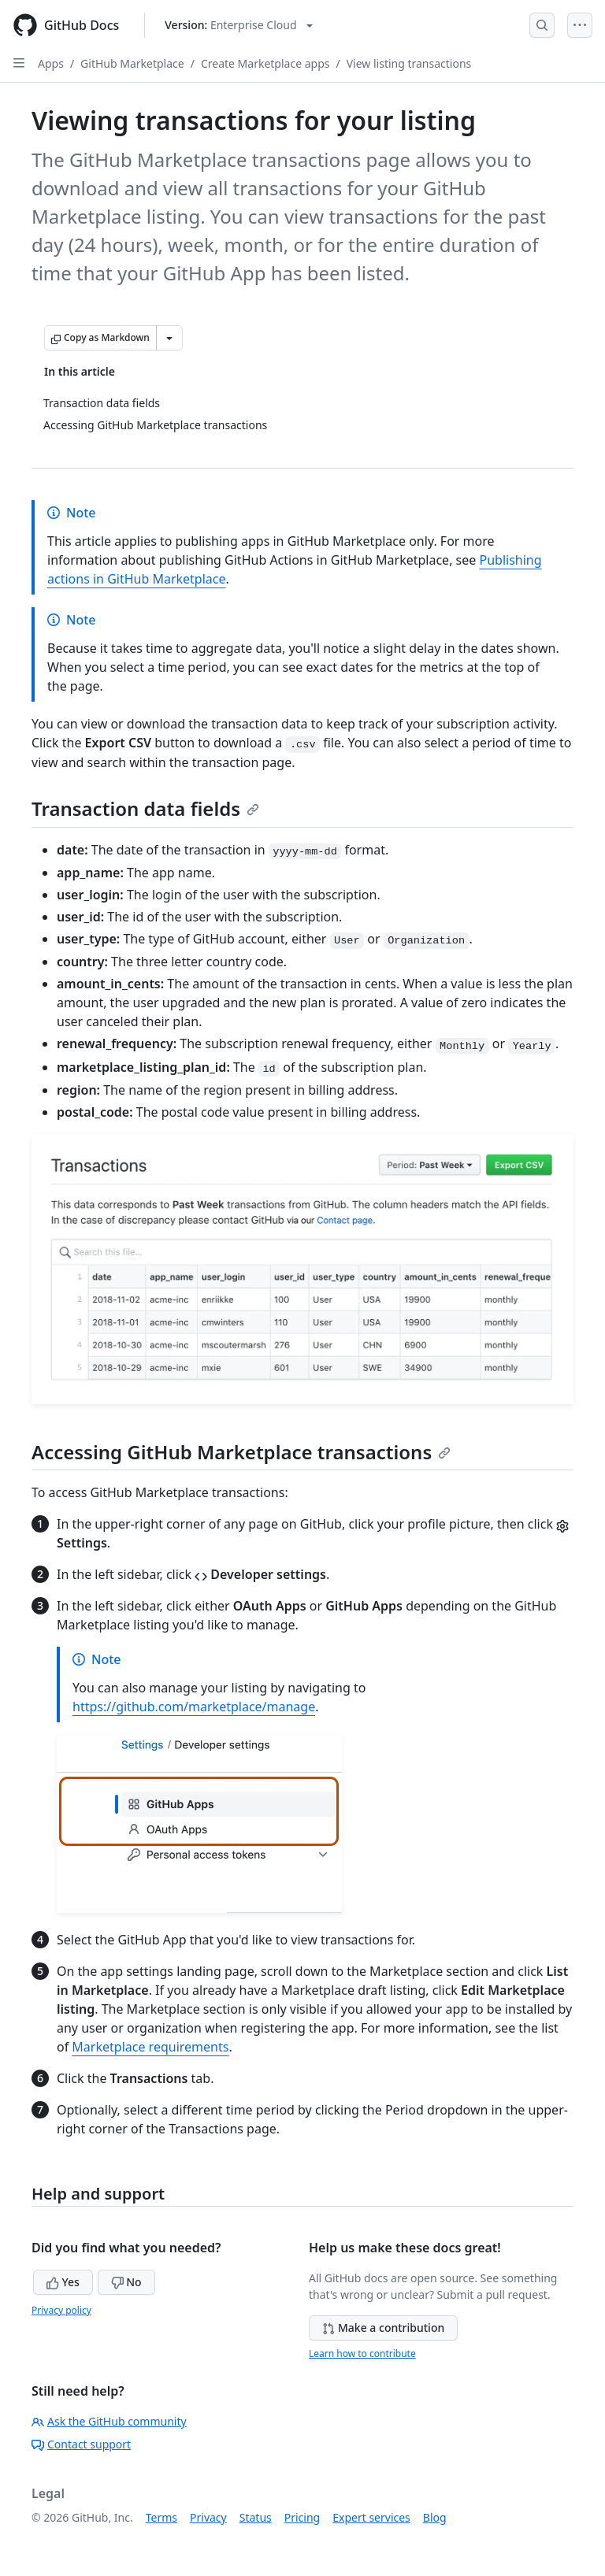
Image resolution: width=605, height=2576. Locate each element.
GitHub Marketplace (132, 63)
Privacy (208, 2517)
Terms (161, 2517)
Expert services (371, 2517)
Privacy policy (61, 2310)
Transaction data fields (145, 808)
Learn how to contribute (362, 2353)
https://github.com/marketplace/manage (193, 1706)
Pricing (302, 2517)
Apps (51, 63)
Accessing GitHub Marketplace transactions (241, 1452)
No (126, 2281)
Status (255, 2517)
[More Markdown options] (169, 337)
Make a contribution (383, 2327)
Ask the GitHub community (109, 2421)
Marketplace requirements (150, 2046)
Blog (435, 2517)
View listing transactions (409, 63)
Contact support (81, 2444)
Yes (63, 2281)
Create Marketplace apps (265, 63)
